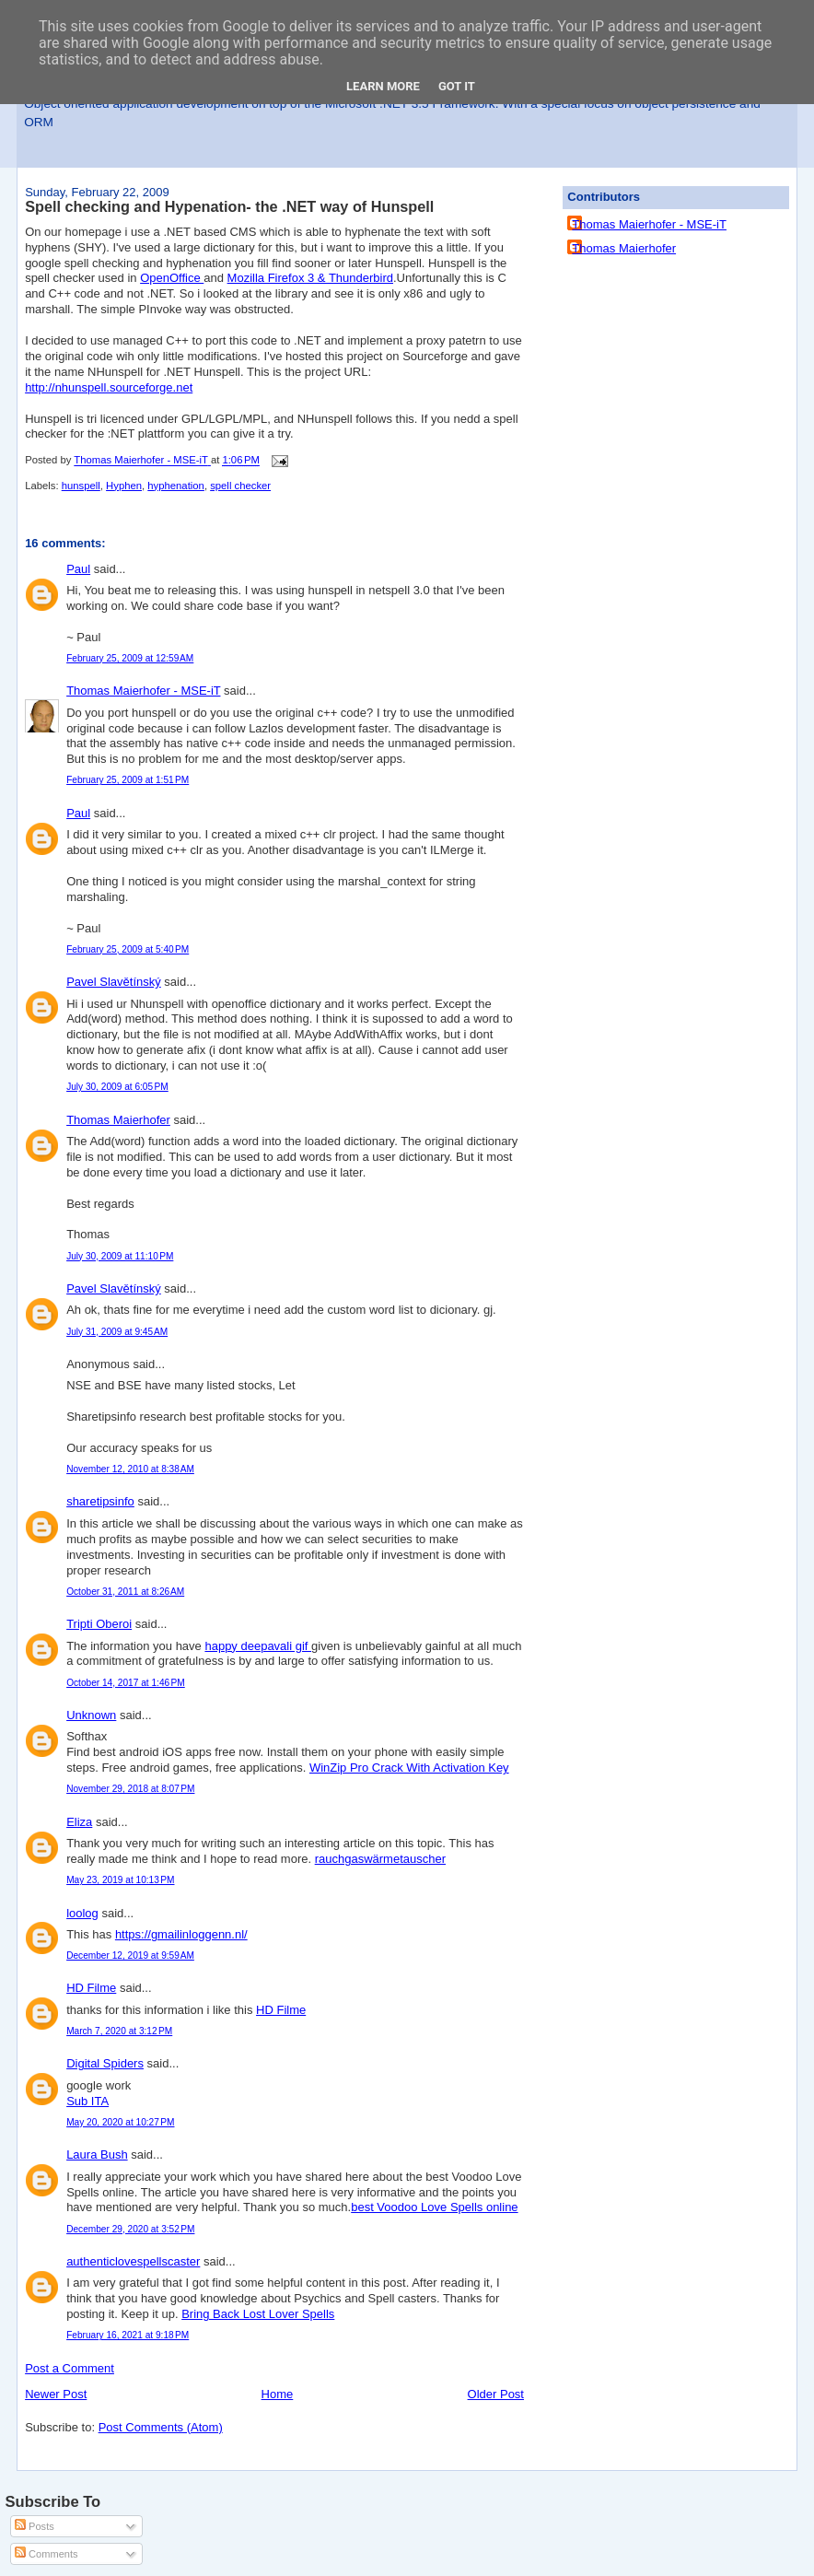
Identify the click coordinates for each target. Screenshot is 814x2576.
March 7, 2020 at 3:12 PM (119, 2031)
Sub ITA (87, 2101)
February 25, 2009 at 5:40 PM (127, 949)
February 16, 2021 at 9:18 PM (127, 2335)
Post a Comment (69, 2368)
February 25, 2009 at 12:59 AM (129, 658)
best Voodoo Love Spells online (434, 2207)
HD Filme (91, 1988)
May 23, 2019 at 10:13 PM (120, 1880)
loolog (82, 1913)
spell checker (240, 485)
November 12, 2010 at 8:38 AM (130, 1469)
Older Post (496, 2394)
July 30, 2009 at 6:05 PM (117, 1087)
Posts (34, 2526)
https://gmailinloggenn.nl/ (181, 1934)
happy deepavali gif (257, 1646)
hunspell (81, 485)
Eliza (79, 1822)
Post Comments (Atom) (161, 2427)
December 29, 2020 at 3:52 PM (130, 2229)
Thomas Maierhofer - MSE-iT (143, 690)
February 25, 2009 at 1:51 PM (127, 780)
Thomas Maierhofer (118, 1120)
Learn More (383, 86)
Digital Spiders (105, 2063)
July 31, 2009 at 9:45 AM (117, 1332)
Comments (46, 2553)
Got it (456, 86)
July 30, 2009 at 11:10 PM (119, 1256)
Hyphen (124, 485)
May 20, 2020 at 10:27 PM (120, 2122)
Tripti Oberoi (99, 1624)
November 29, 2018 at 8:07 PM (130, 1789)
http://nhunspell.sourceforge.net (108, 387)
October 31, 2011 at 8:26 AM (125, 1592)
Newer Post (56, 2394)
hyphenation (175, 485)
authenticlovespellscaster (133, 2261)
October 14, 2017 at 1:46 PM (125, 1683)
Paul (78, 569)
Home (278, 2394)
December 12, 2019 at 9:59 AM (130, 1955)
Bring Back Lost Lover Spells (257, 2314)
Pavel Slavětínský (113, 982)
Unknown (91, 1715)
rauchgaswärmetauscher (380, 1859)
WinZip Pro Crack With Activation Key (409, 1767)
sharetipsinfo (100, 1501)
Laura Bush (97, 2154)
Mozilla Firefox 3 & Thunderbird (310, 278)
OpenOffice (172, 278)
